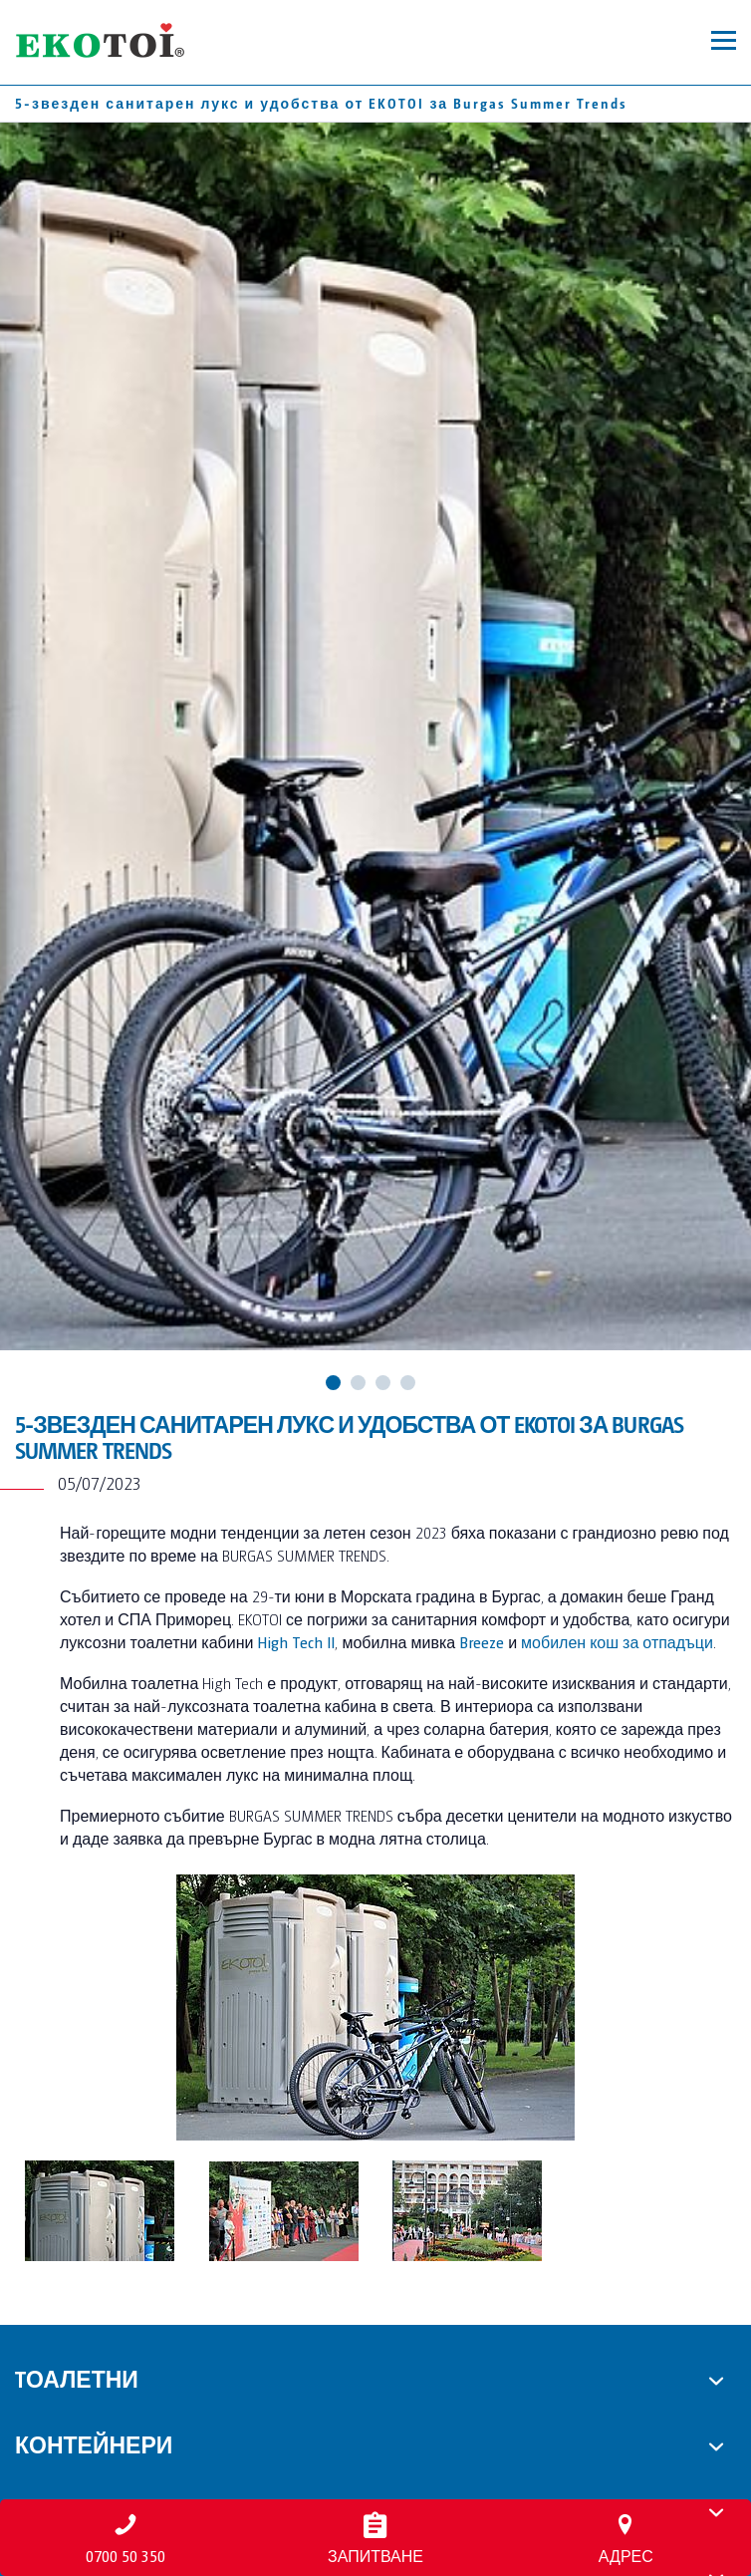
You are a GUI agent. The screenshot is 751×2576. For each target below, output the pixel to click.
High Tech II (296, 1641)
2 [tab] (358, 1382)
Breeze (481, 1641)
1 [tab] (333, 1382)
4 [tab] (407, 1382)
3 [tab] (383, 1382)
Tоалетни (76, 2378)
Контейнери (93, 2443)
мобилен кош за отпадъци (617, 1641)
